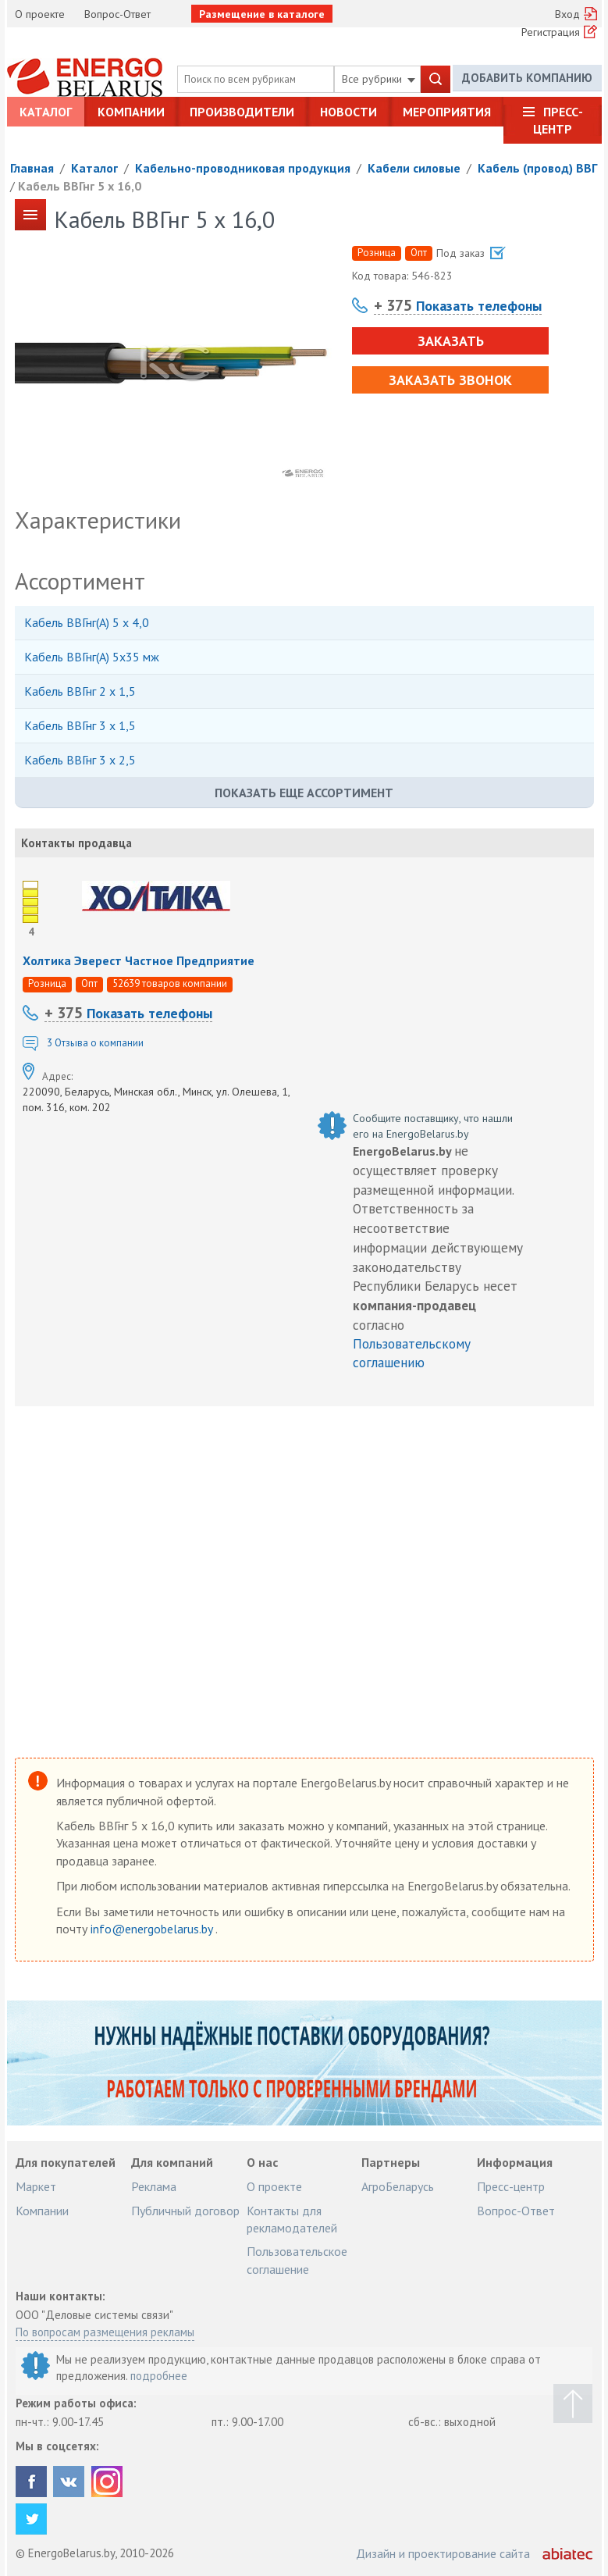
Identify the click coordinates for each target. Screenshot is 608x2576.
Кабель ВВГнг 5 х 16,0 (79, 186)
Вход (567, 14)
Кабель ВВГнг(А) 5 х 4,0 (86, 622)
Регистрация (550, 32)
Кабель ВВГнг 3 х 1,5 (80, 725)
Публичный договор (185, 2210)
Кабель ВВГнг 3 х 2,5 (80, 760)
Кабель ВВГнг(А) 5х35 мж (91, 656)
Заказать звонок (449, 380)
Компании (131, 111)
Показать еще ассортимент (304, 792)
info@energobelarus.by (153, 1928)
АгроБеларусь (397, 2186)
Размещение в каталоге (262, 14)
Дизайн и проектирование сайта (443, 2553)
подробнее (158, 2375)
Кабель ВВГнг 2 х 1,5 (80, 691)
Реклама (153, 2186)
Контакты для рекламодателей (292, 2219)
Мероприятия (447, 111)
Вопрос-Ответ (117, 14)
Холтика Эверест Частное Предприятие (138, 960)
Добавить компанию (527, 78)
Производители (242, 111)
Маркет (36, 2186)
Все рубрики (378, 79)
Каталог (46, 111)
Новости (348, 111)
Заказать (450, 341)
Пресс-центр (558, 120)
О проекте (40, 14)
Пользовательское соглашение (297, 2259)
